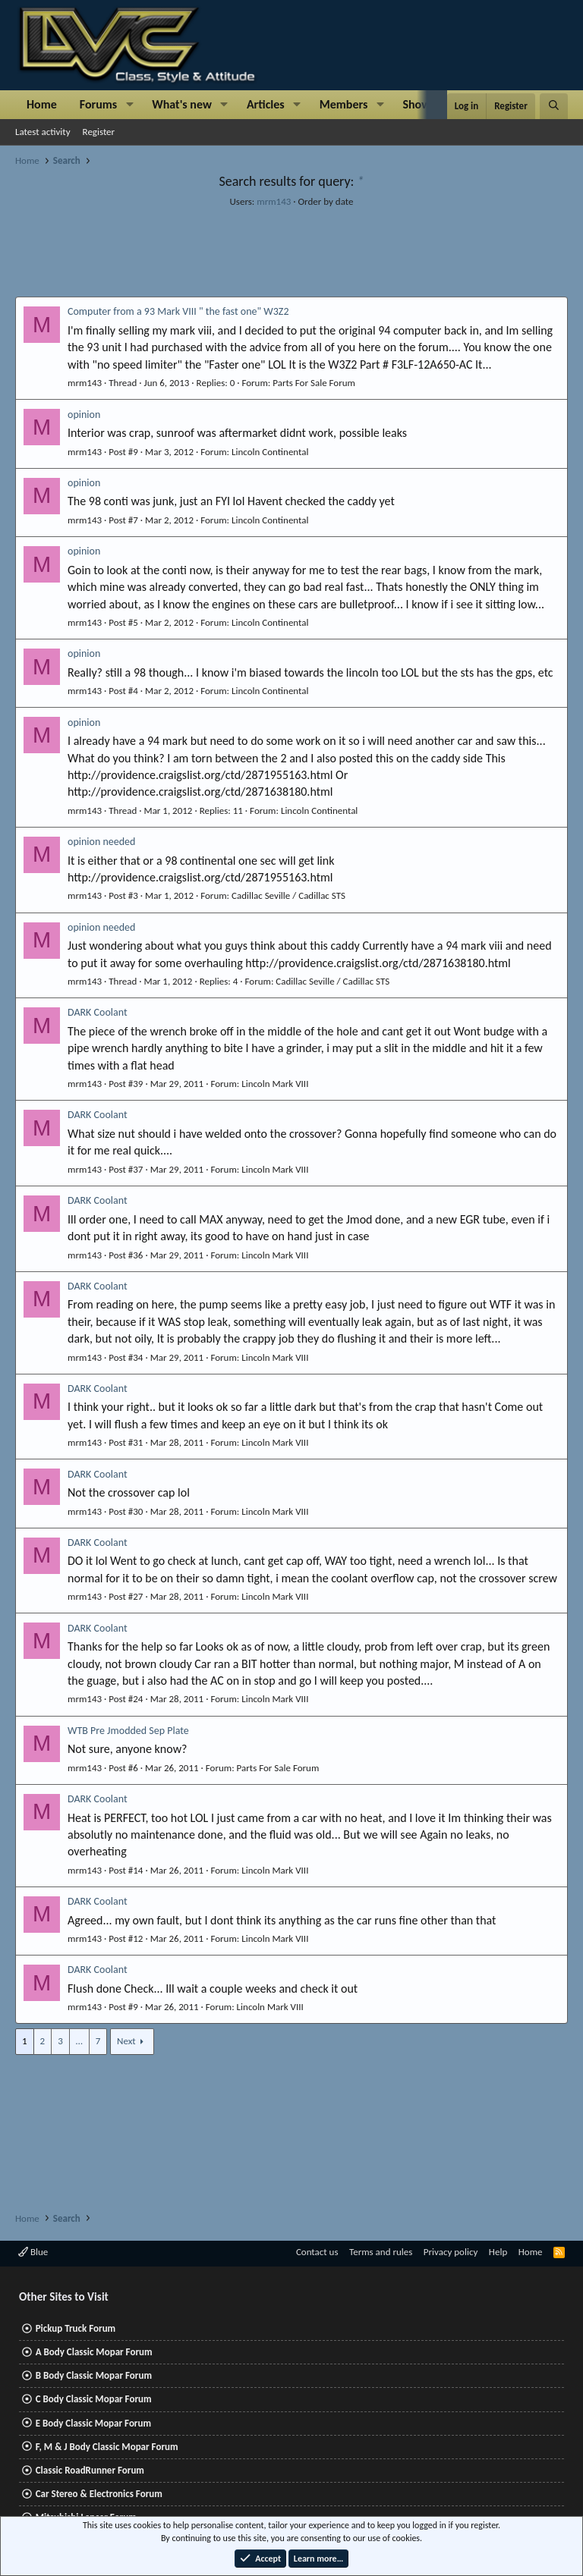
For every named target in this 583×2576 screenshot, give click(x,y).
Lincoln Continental (270, 451)
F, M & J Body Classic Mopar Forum (107, 2446)
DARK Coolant (98, 1012)
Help (498, 2251)
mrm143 (274, 201)
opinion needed (101, 841)
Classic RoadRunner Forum (90, 2470)
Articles (266, 104)
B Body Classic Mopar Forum (94, 2375)
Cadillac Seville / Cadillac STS (288, 895)
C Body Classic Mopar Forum (94, 2399)
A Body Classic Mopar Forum (94, 2352)
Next (126, 2041)
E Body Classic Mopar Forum (93, 2423)
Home (42, 104)
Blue (33, 2251)
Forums (98, 104)
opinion (84, 414)
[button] (129, 104)
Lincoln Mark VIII (274, 1083)
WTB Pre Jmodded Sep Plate (128, 1730)
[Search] (554, 106)
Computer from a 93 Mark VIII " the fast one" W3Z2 (178, 311)
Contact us (317, 2251)
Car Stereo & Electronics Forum (99, 2493)
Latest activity (43, 131)
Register (99, 131)
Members (344, 104)
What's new (182, 104)
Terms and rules (380, 2251)
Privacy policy (451, 2251)
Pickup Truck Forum (75, 2328)
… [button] (79, 2041)
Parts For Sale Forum (314, 382)
